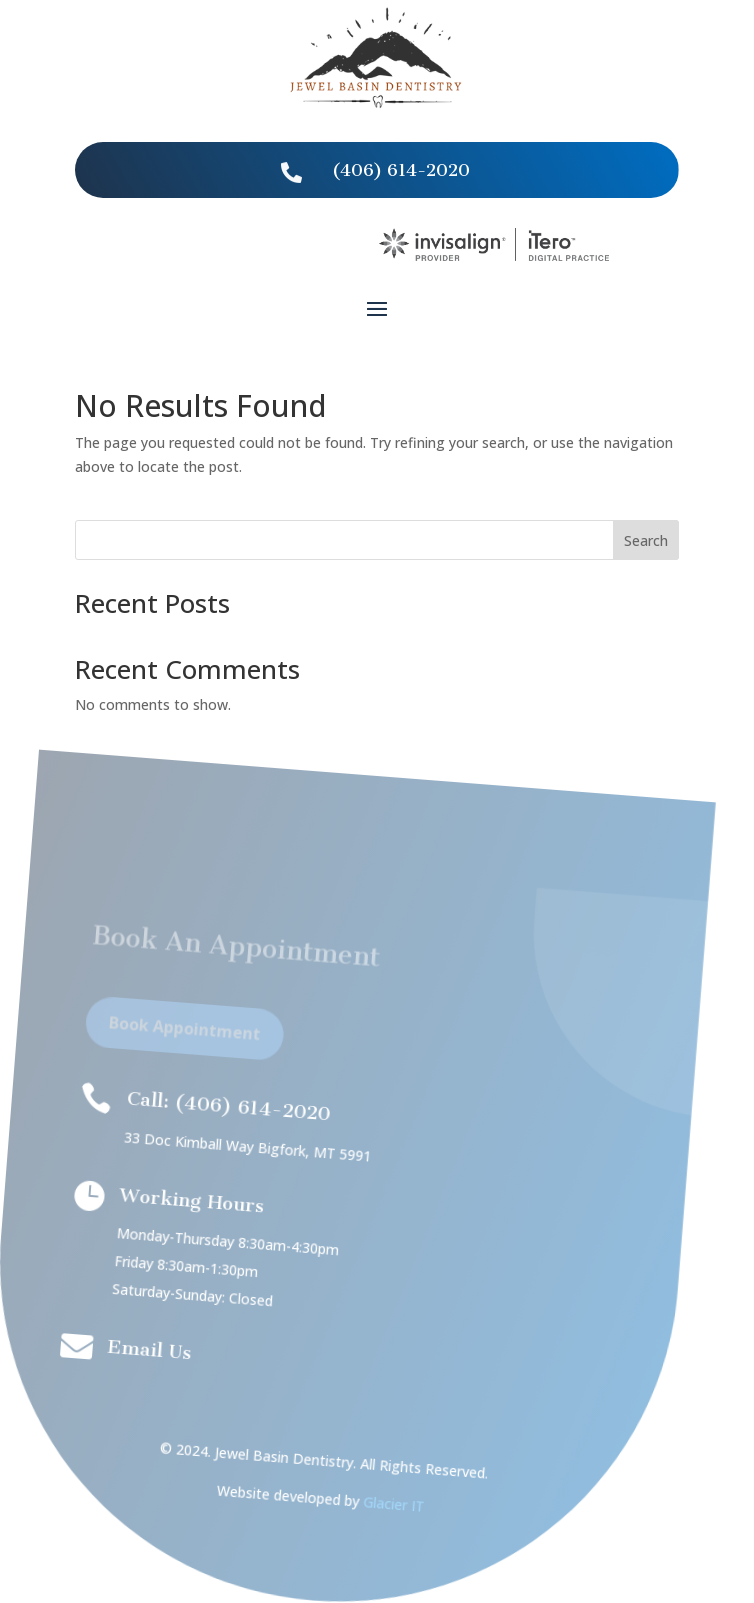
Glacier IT (368, 1504)
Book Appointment (174, 1036)
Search (646, 540)
